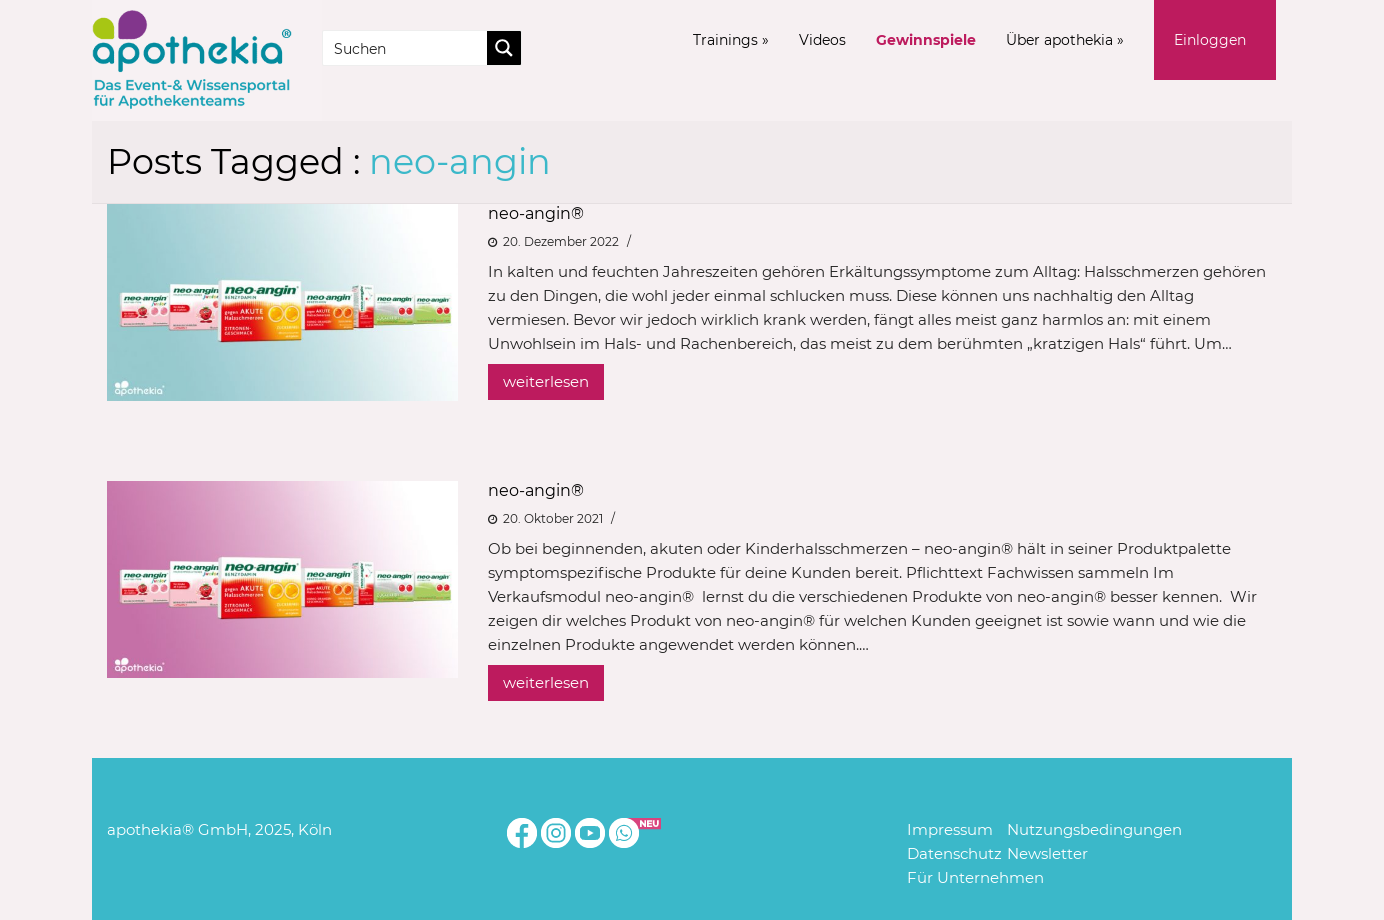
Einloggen (1210, 40)
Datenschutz (954, 853)
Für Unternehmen (975, 877)
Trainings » (731, 40)
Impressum (950, 829)
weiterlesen (546, 381)
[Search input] (406, 48)
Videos (822, 40)
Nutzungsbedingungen (1094, 829)
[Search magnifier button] (504, 48)
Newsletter (1047, 853)
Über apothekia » (1065, 40)
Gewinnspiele (926, 40)
